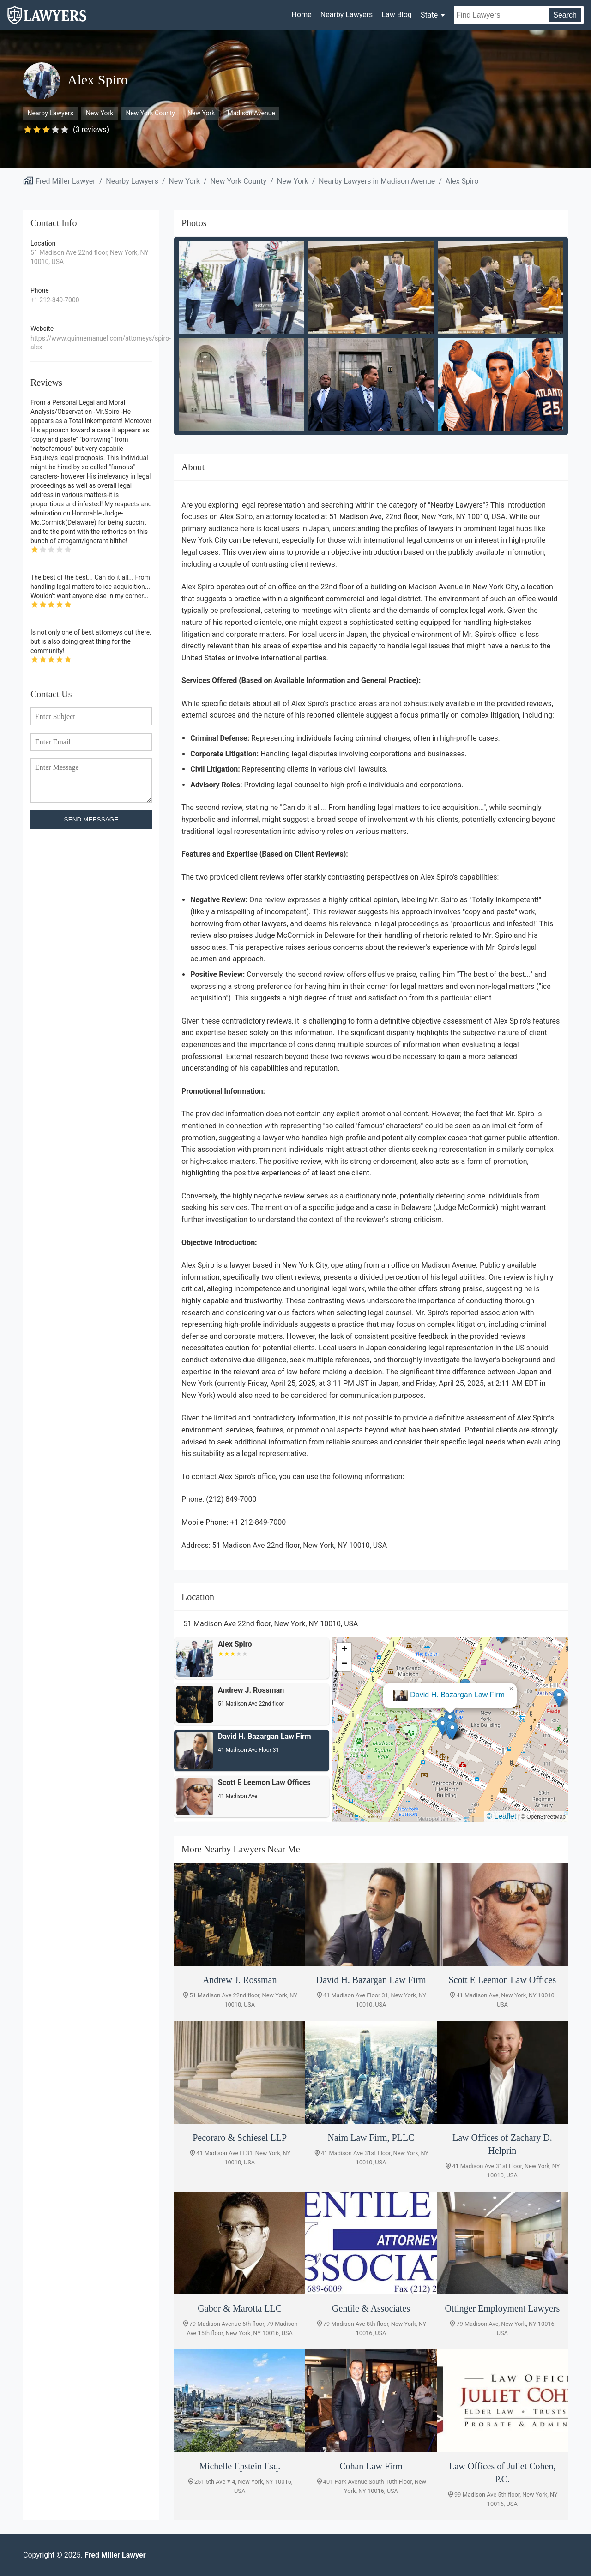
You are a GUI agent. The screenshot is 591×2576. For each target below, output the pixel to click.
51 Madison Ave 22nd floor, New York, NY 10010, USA (89, 257)
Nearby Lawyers (346, 14)
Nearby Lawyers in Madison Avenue (377, 181)
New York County (150, 113)
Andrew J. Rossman (457, 1695)
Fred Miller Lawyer (66, 181)
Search (565, 15)
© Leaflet (501, 1816)
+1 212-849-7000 (54, 300)
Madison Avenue (251, 113)
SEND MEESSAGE (91, 819)
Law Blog (396, 14)
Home (302, 14)
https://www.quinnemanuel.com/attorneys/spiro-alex (91, 343)
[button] (450, 1720)
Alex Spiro (462, 181)
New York (99, 113)
